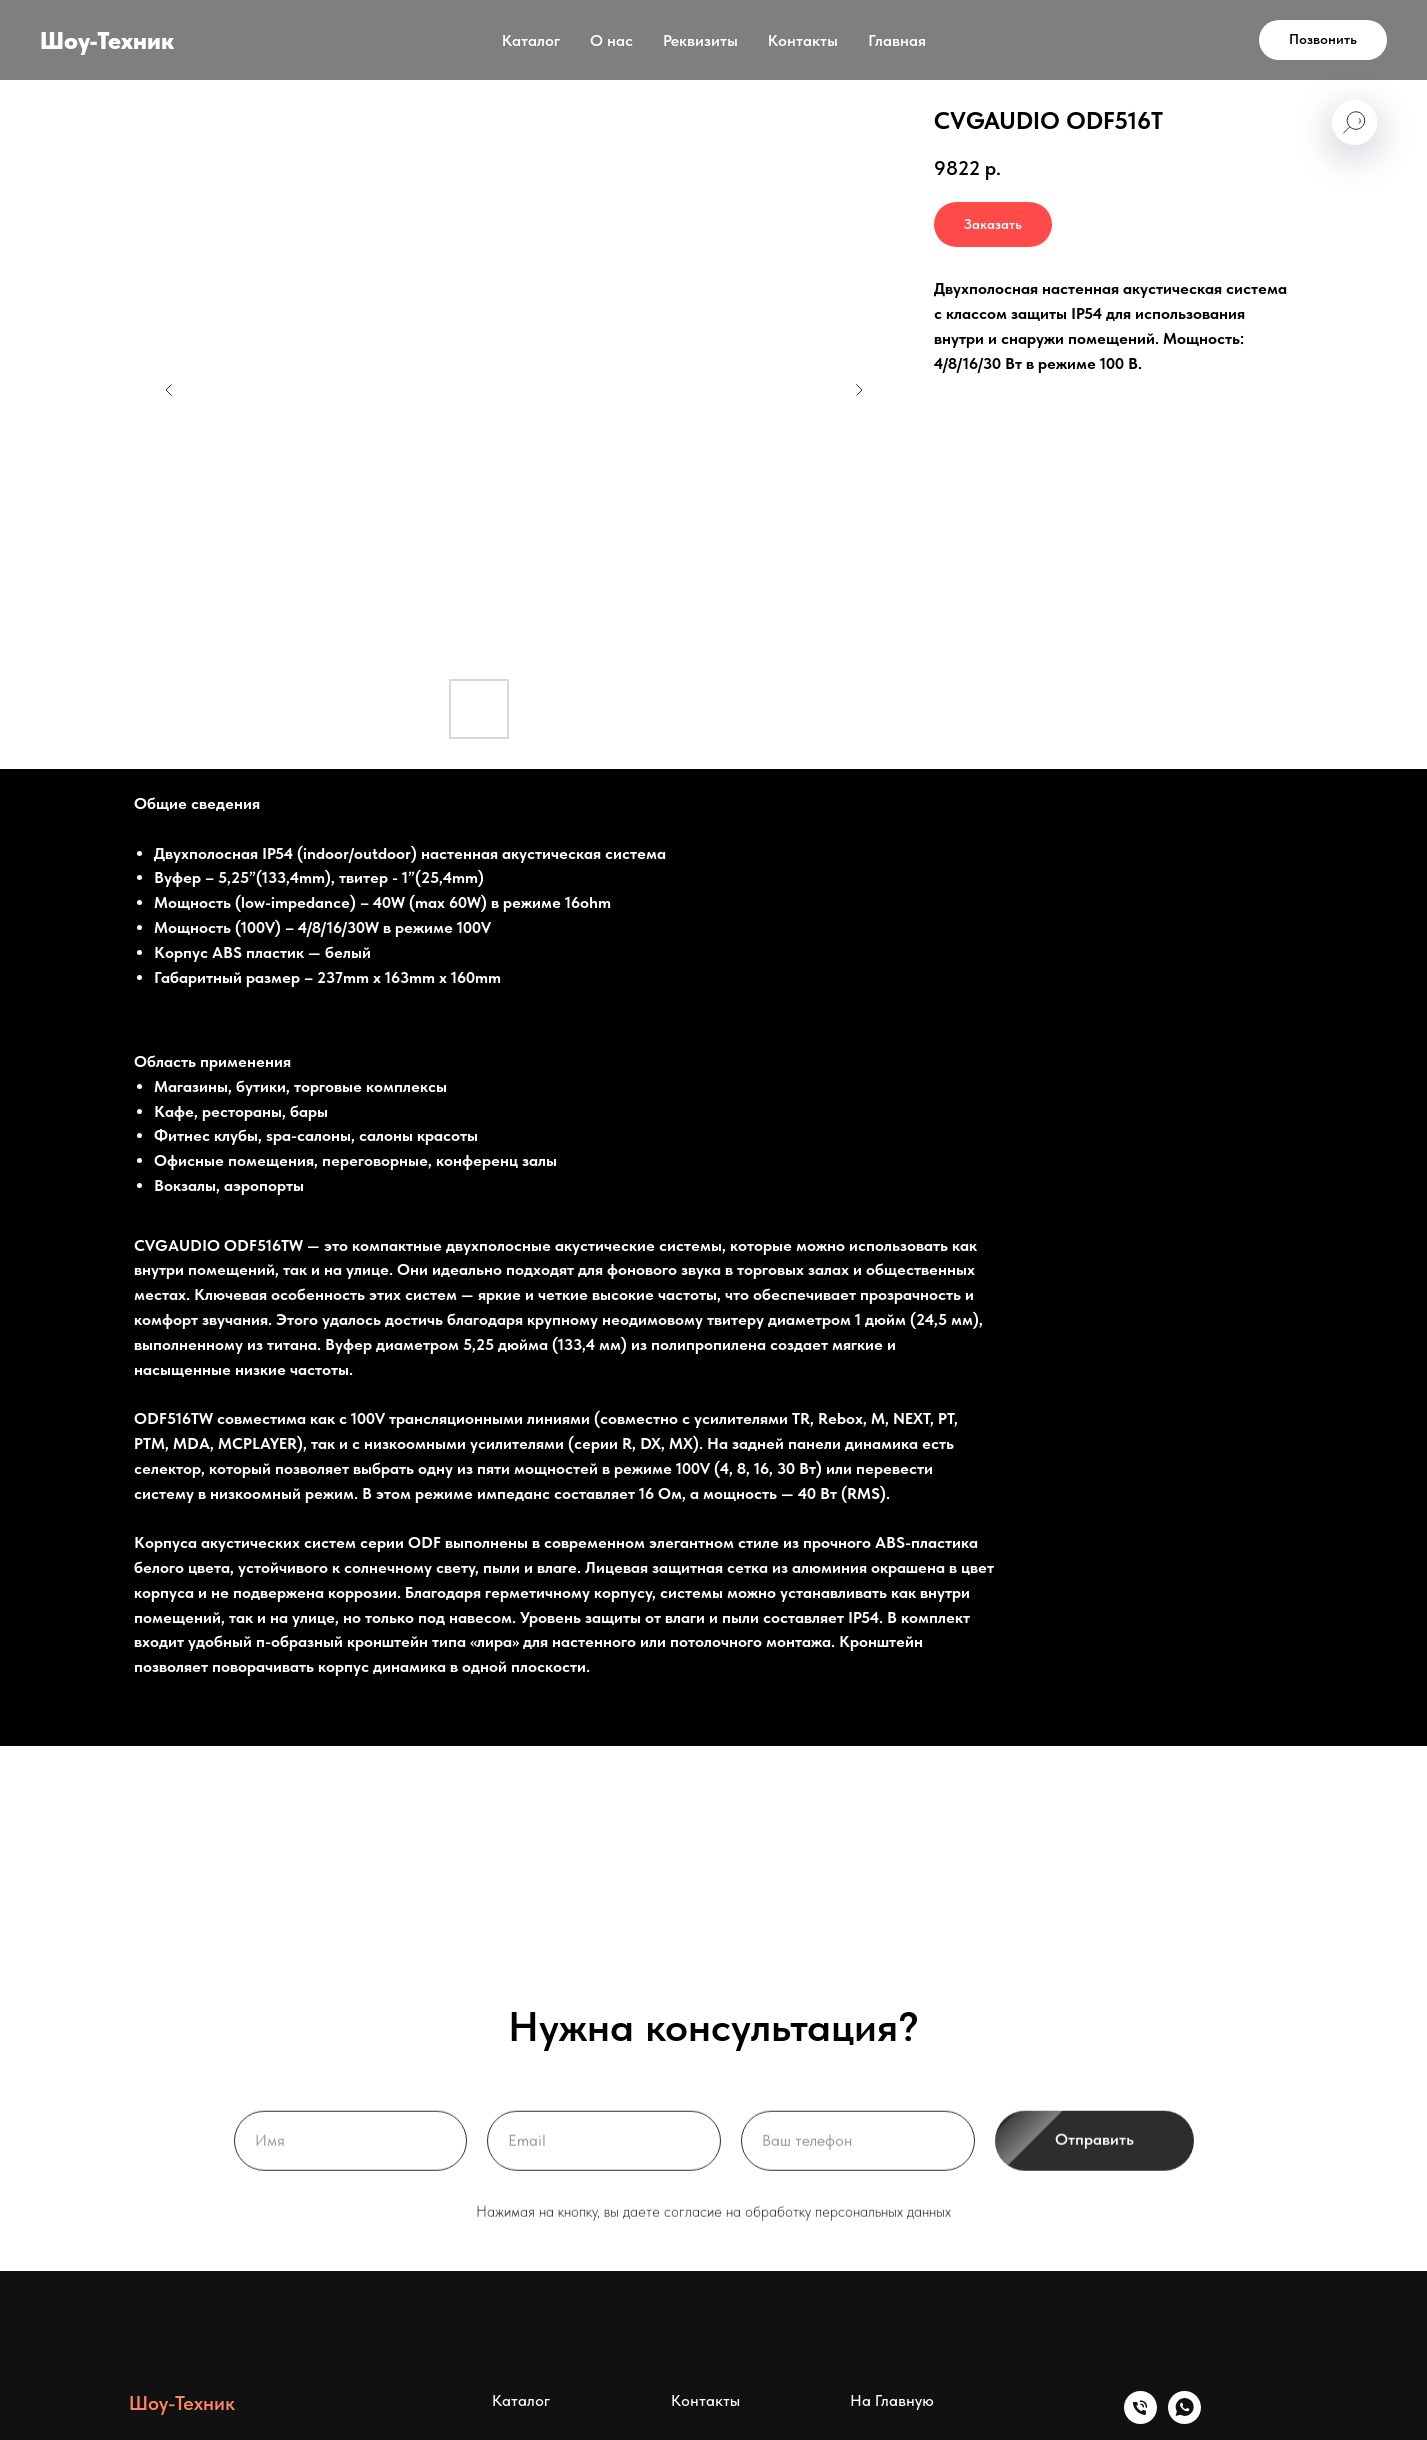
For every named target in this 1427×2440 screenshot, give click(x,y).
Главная (897, 40)
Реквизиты (700, 40)
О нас (611, 40)
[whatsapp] (1184, 2418)
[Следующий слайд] (859, 390)
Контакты (803, 40)
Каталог (521, 2400)
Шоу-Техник (182, 2403)
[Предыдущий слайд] (169, 390)
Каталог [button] (531, 40)
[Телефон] (1140, 2418)
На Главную (892, 2400)
